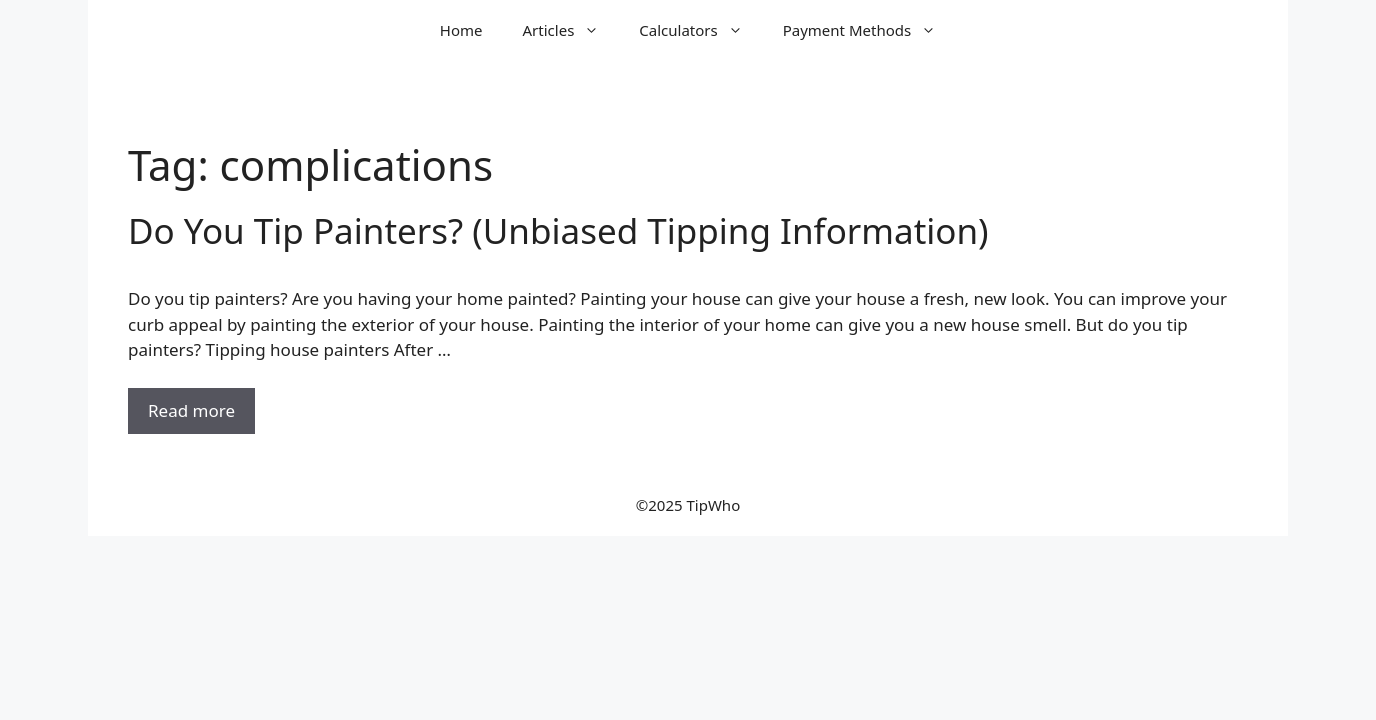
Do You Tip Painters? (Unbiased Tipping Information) (558, 230)
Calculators (700, 30)
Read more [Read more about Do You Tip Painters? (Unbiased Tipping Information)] (191, 410)
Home (461, 30)
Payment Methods (869, 30)
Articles (571, 30)
